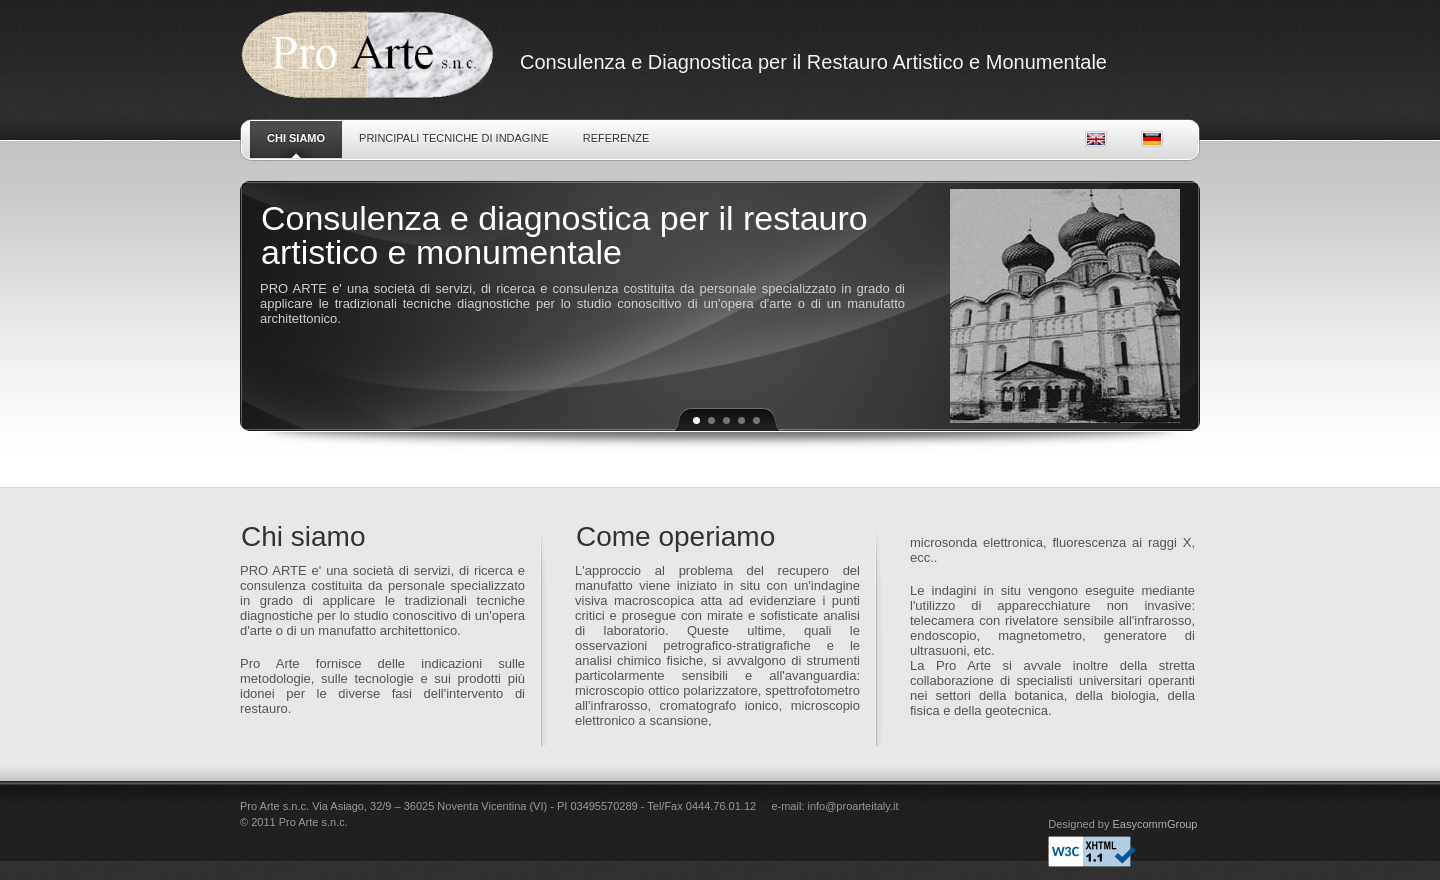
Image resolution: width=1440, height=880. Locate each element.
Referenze (616, 138)
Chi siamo (296, 138)
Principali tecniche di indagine (454, 138)
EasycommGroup (1155, 824)
